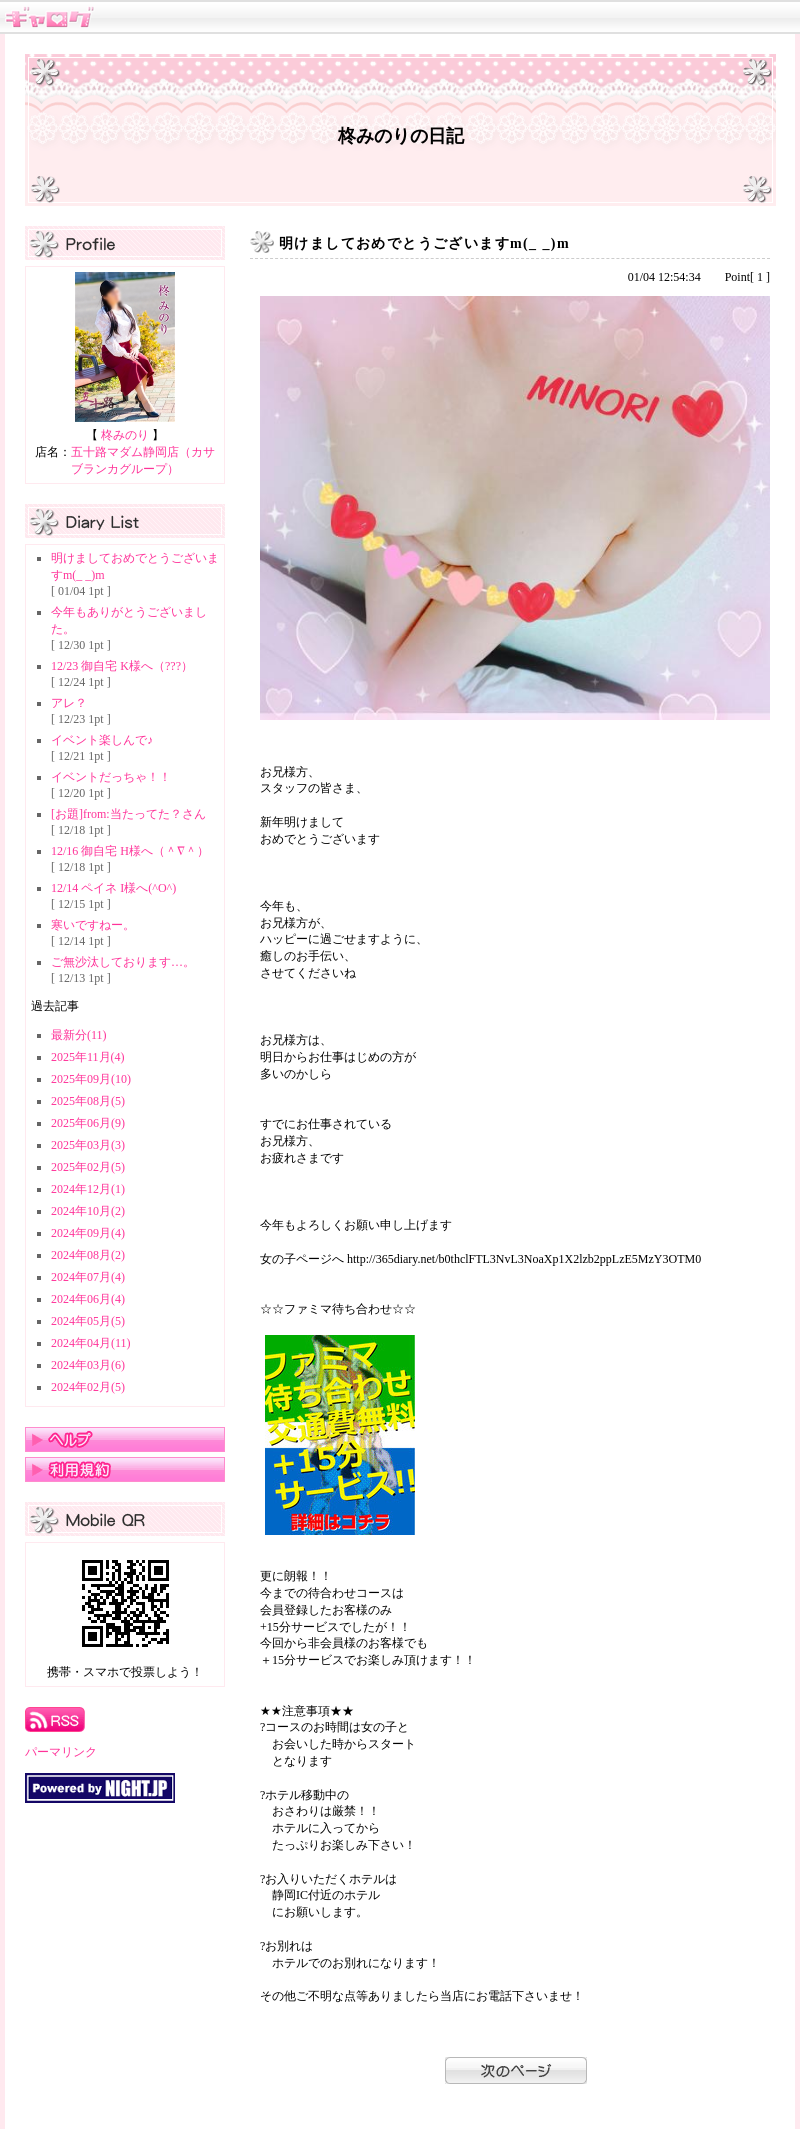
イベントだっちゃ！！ (111, 777)
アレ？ (69, 703)
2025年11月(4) (88, 1057)
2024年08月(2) (88, 1255)
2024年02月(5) (88, 1387)
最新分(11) (79, 1035)
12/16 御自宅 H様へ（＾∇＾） (130, 851)
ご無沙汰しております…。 (123, 962)
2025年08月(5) (88, 1101)
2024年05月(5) (88, 1321)
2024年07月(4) (88, 1277)
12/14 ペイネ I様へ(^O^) (113, 888)
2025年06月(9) (88, 1123)
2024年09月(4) (88, 1233)
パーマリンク (61, 1752)
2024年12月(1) (88, 1189)
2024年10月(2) (88, 1211)
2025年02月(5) (88, 1167)
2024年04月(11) (91, 1343)
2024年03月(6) (88, 1365)
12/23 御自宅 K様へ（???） (122, 666)
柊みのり (125, 435)
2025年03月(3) (88, 1145)
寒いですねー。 (93, 925)
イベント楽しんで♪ (102, 740)
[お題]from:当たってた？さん (128, 814)
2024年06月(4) (88, 1299)
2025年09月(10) (91, 1079)
